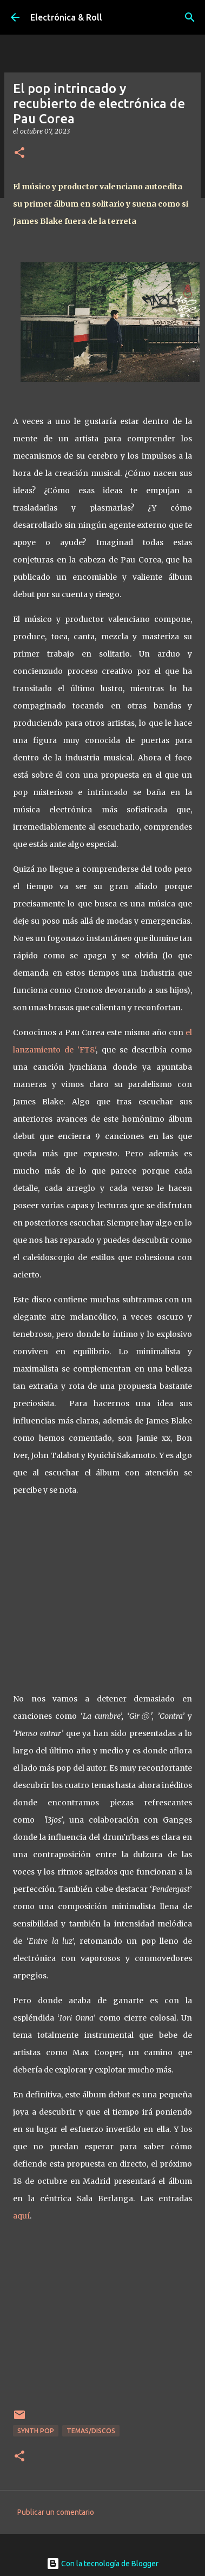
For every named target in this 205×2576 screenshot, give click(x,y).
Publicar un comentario (55, 2512)
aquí (21, 2216)
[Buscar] (189, 17)
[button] (19, 153)
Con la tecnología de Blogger (102, 2563)
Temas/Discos (91, 2430)
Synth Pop (35, 2430)
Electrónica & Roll (66, 17)
